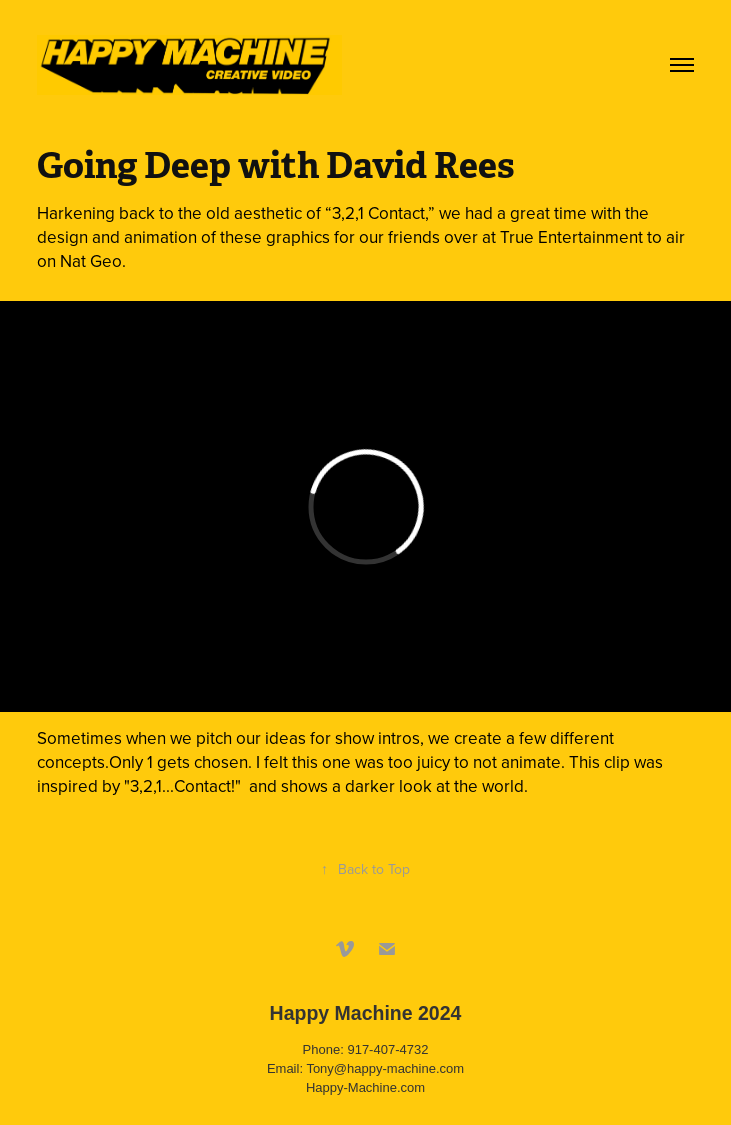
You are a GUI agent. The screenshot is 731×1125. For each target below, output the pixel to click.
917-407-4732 (387, 1049)
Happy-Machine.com (365, 1087)
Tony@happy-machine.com (385, 1068)
